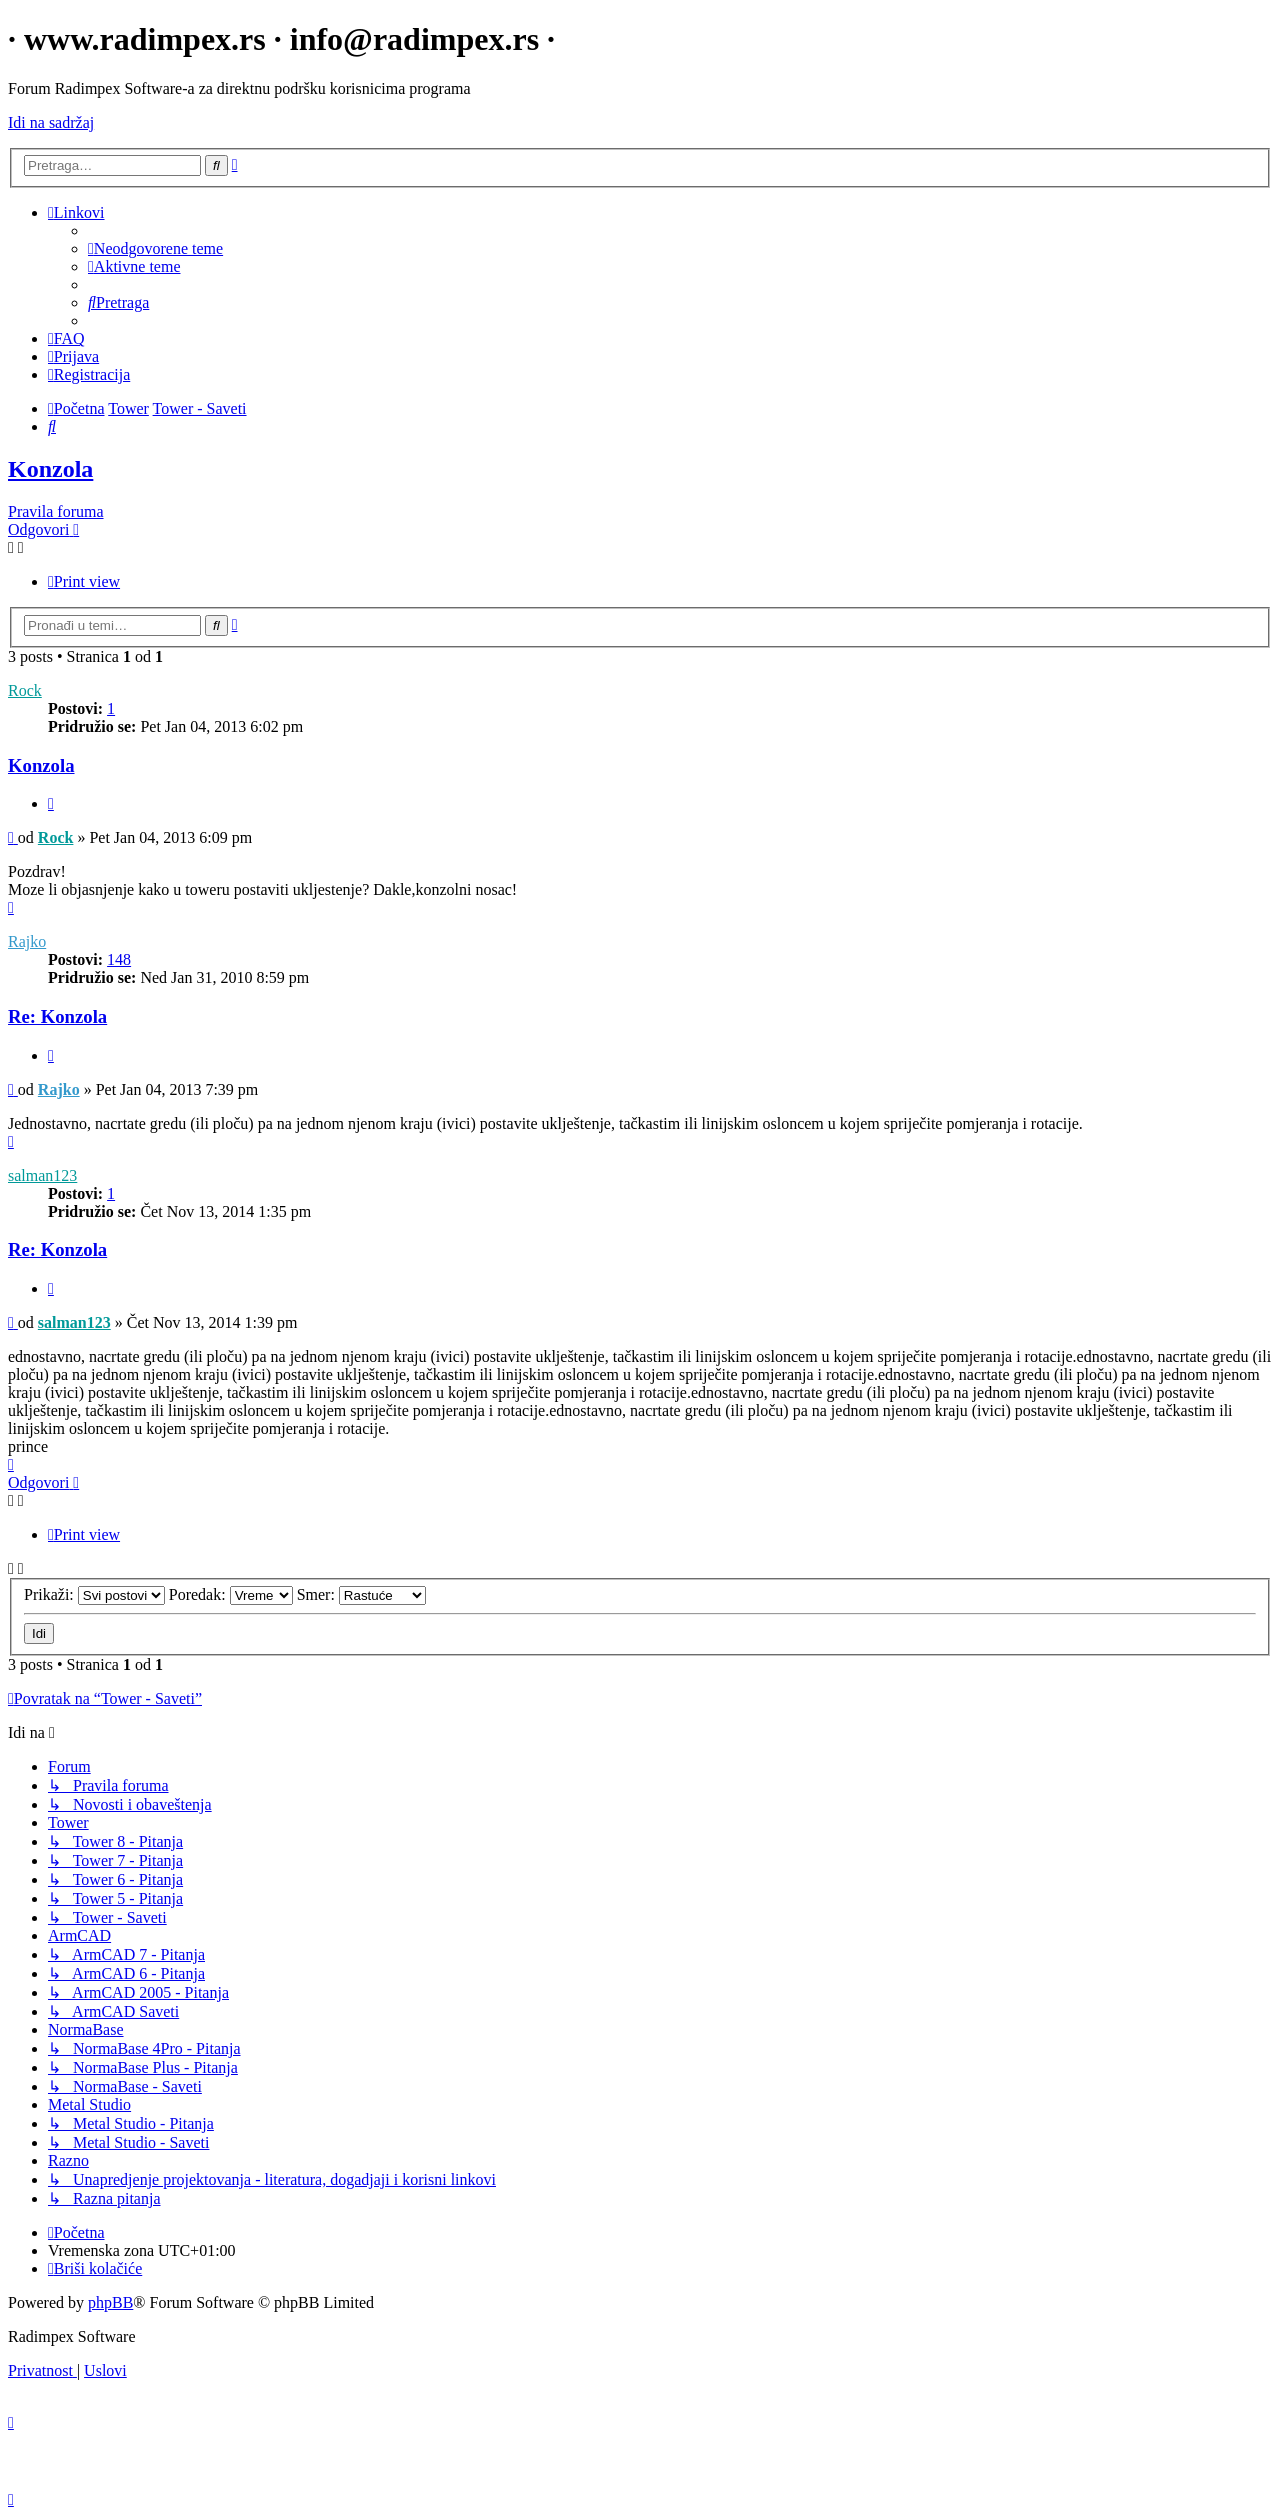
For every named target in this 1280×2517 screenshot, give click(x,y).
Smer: (361, 1594)
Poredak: (231, 1594)
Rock (25, 690)
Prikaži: (94, 1594)
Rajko (27, 941)
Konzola (50, 469)
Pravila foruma (56, 511)
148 (119, 959)
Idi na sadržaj (51, 122)
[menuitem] (155, 248)
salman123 (42, 1175)
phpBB (110, 2302)
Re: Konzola (57, 1016)
